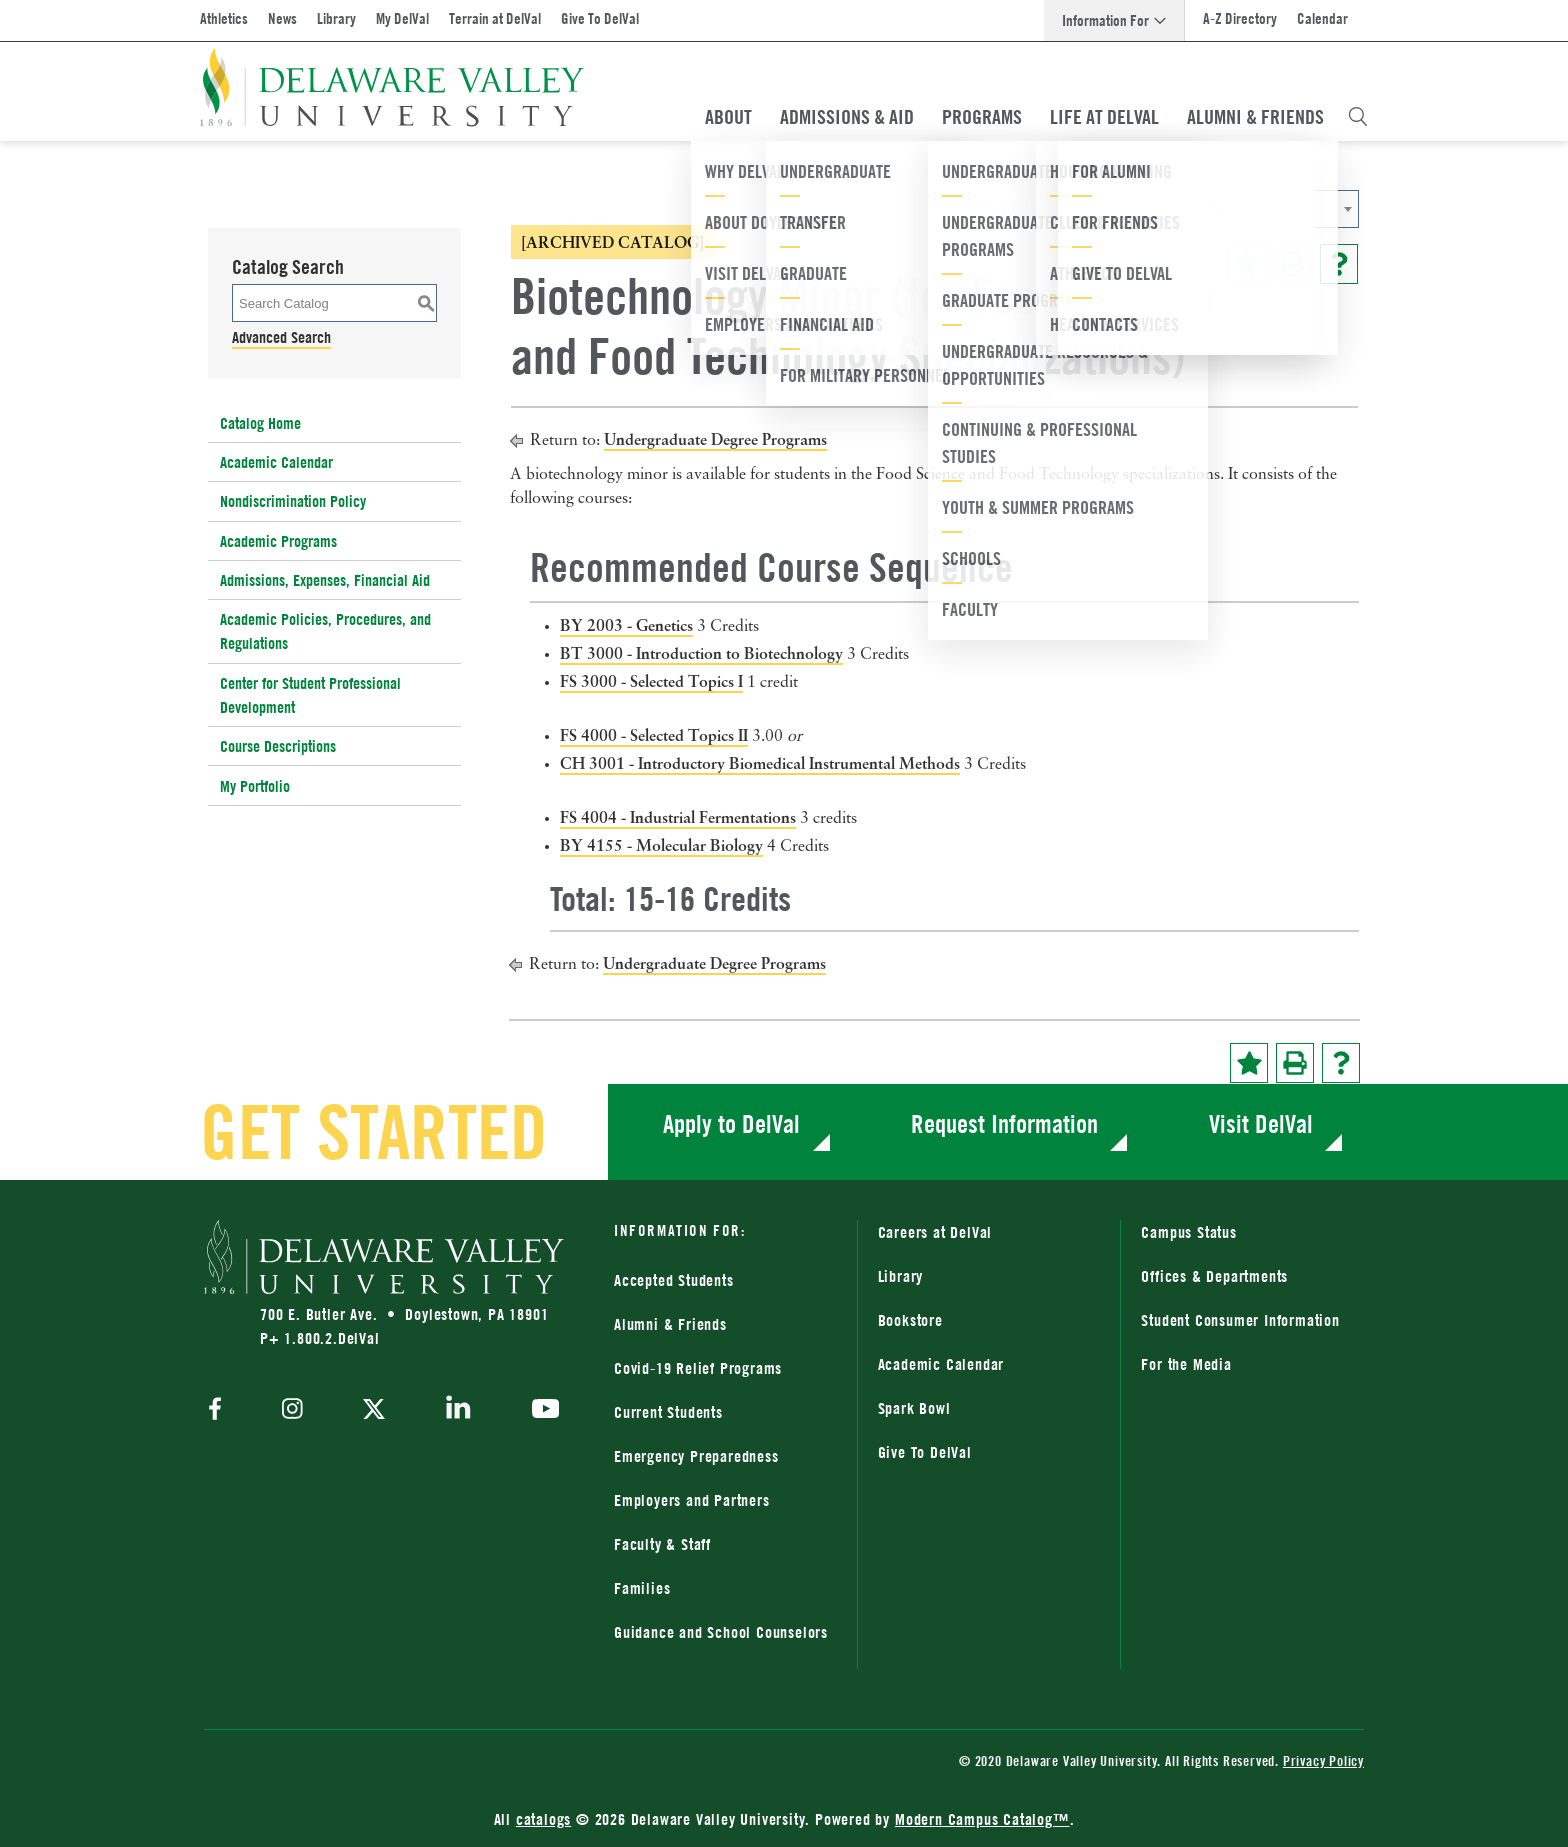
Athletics (224, 18)
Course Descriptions (278, 746)
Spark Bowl (914, 1408)
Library (336, 18)
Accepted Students (674, 1280)
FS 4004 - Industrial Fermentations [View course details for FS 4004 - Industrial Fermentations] (678, 817)
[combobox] (1159, 209)
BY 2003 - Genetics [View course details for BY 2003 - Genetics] (626, 625)
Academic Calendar (276, 462)
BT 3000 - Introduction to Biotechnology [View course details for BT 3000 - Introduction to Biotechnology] (701, 653)
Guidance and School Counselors (721, 1632)
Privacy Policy (1323, 1760)
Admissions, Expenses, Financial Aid (325, 580)
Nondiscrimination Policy (293, 501)
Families (642, 1588)
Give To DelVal (600, 18)
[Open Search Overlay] (1358, 117)
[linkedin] (458, 1411)
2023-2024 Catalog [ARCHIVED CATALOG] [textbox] (1093, 209)
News (282, 18)
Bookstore (910, 1320)
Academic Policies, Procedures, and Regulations (325, 631)
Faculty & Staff (662, 1544)
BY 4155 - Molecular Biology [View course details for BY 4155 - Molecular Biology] (661, 845)
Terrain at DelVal (495, 18)
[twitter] (374, 1411)
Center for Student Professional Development (310, 695)
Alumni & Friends (1255, 117)
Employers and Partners (692, 1500)
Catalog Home (260, 423)
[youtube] (540, 1411)
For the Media (1186, 1364)
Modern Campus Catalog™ (982, 1819)
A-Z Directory (1240, 18)
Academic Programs (278, 541)
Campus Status (1188, 1232)
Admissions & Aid (847, 117)
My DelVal (402, 18)
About (728, 117)
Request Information (1004, 1123)
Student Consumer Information (1240, 1320)
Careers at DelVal (935, 1232)
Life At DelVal (1104, 117)
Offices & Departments (1214, 1276)
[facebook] (220, 1410)
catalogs (543, 1819)
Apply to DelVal (731, 1123)
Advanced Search (281, 337)
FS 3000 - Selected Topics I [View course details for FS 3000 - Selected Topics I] (651, 681)
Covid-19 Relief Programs (698, 1368)
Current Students (668, 1412)
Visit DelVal (1261, 1123)
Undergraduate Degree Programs (715, 439)
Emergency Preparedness (696, 1456)
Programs (982, 117)
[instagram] (292, 1410)
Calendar (1322, 18)
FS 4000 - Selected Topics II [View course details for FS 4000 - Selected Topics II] (654, 735)
